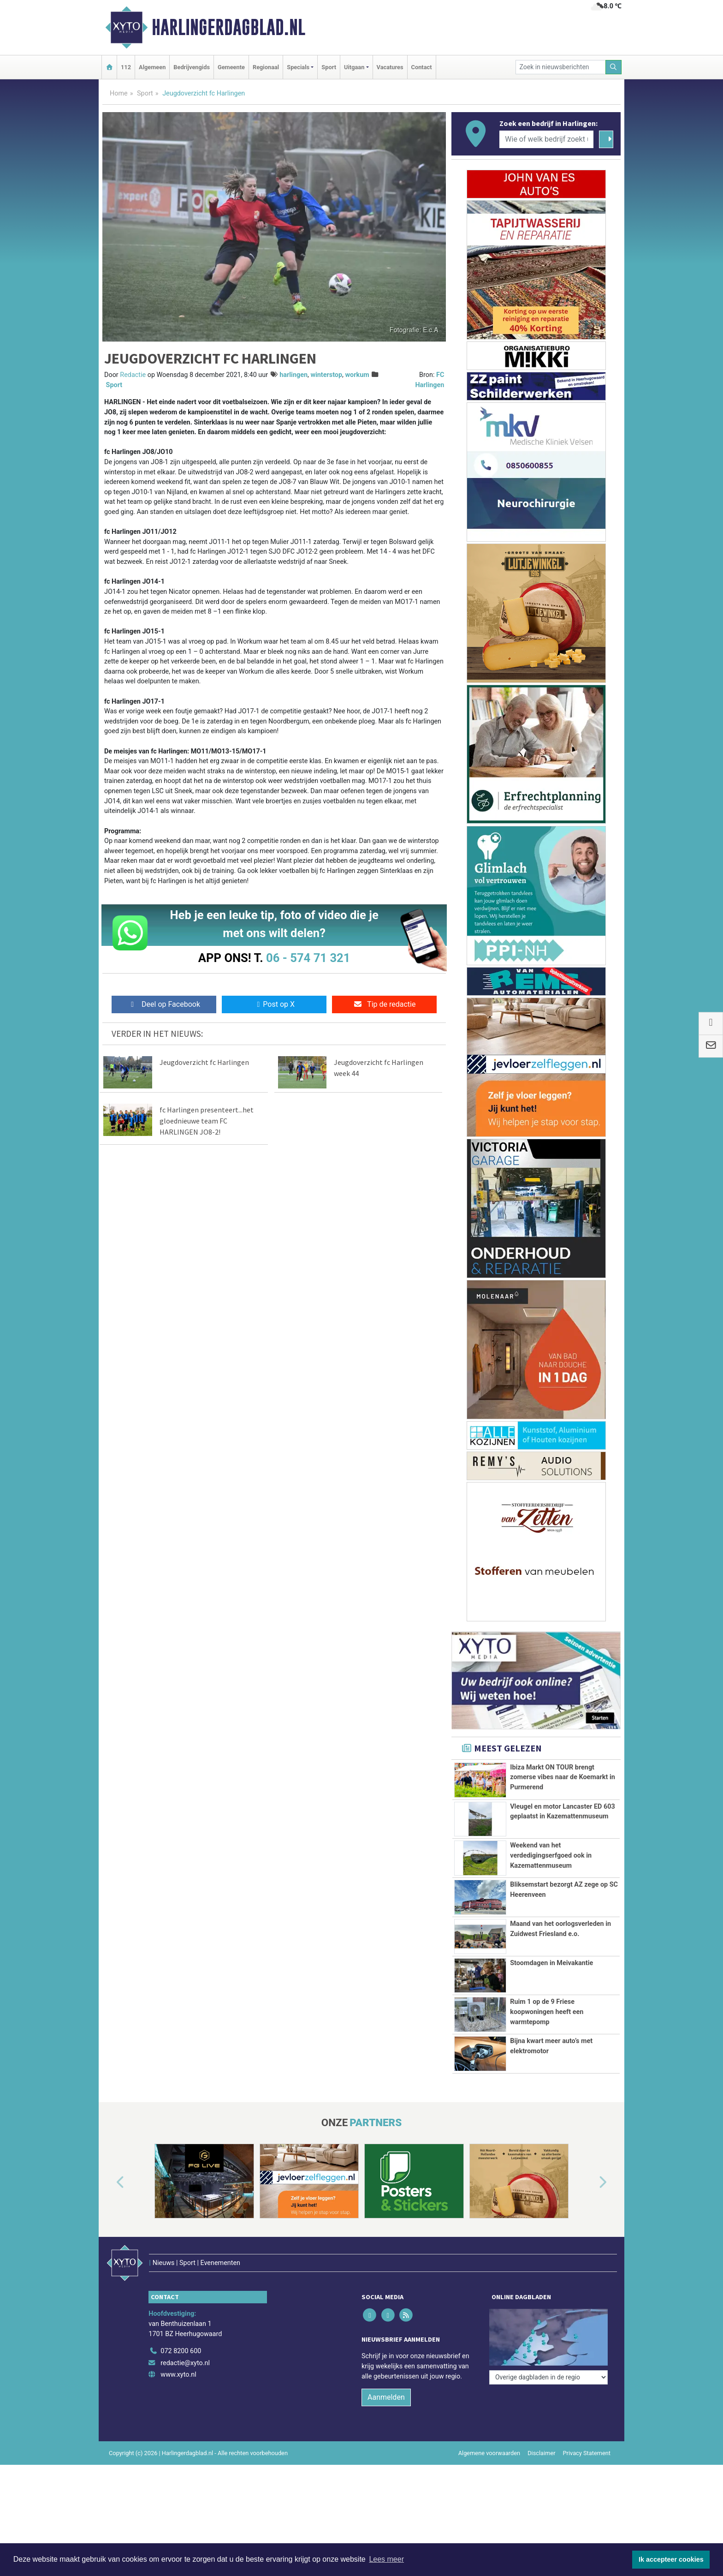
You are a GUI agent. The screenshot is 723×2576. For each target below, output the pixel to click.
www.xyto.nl (178, 2377)
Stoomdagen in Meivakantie (551, 1963)
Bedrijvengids (191, 67)
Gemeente (231, 67)
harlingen (293, 375)
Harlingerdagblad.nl (228, 27)
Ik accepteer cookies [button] (671, 2559)
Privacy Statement (587, 2455)
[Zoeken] (613, 67)
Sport (328, 67)
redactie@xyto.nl (185, 2365)
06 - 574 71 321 (308, 958)
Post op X (274, 1004)
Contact (421, 67)
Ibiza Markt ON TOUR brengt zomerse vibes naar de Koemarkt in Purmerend (562, 1777)
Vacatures (390, 67)
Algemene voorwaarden (489, 2455)
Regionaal (266, 67)
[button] (110, 2204)
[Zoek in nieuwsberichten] (561, 67)
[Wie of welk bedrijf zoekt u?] (546, 139)
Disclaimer (541, 2455)
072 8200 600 (180, 2353)
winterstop (326, 375)
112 (126, 67)
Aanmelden (386, 2399)
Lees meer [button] (386, 2559)
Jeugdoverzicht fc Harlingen (204, 1062)
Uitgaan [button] (354, 67)
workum (357, 375)
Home (119, 93)
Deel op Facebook (164, 1004)
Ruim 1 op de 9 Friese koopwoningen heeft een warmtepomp (546, 2012)
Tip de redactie (384, 1004)
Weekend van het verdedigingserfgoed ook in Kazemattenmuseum (551, 1855)
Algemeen (152, 67)
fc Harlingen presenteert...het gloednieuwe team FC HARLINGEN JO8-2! (207, 1120)
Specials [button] (298, 67)
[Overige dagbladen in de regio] (548, 2333)
